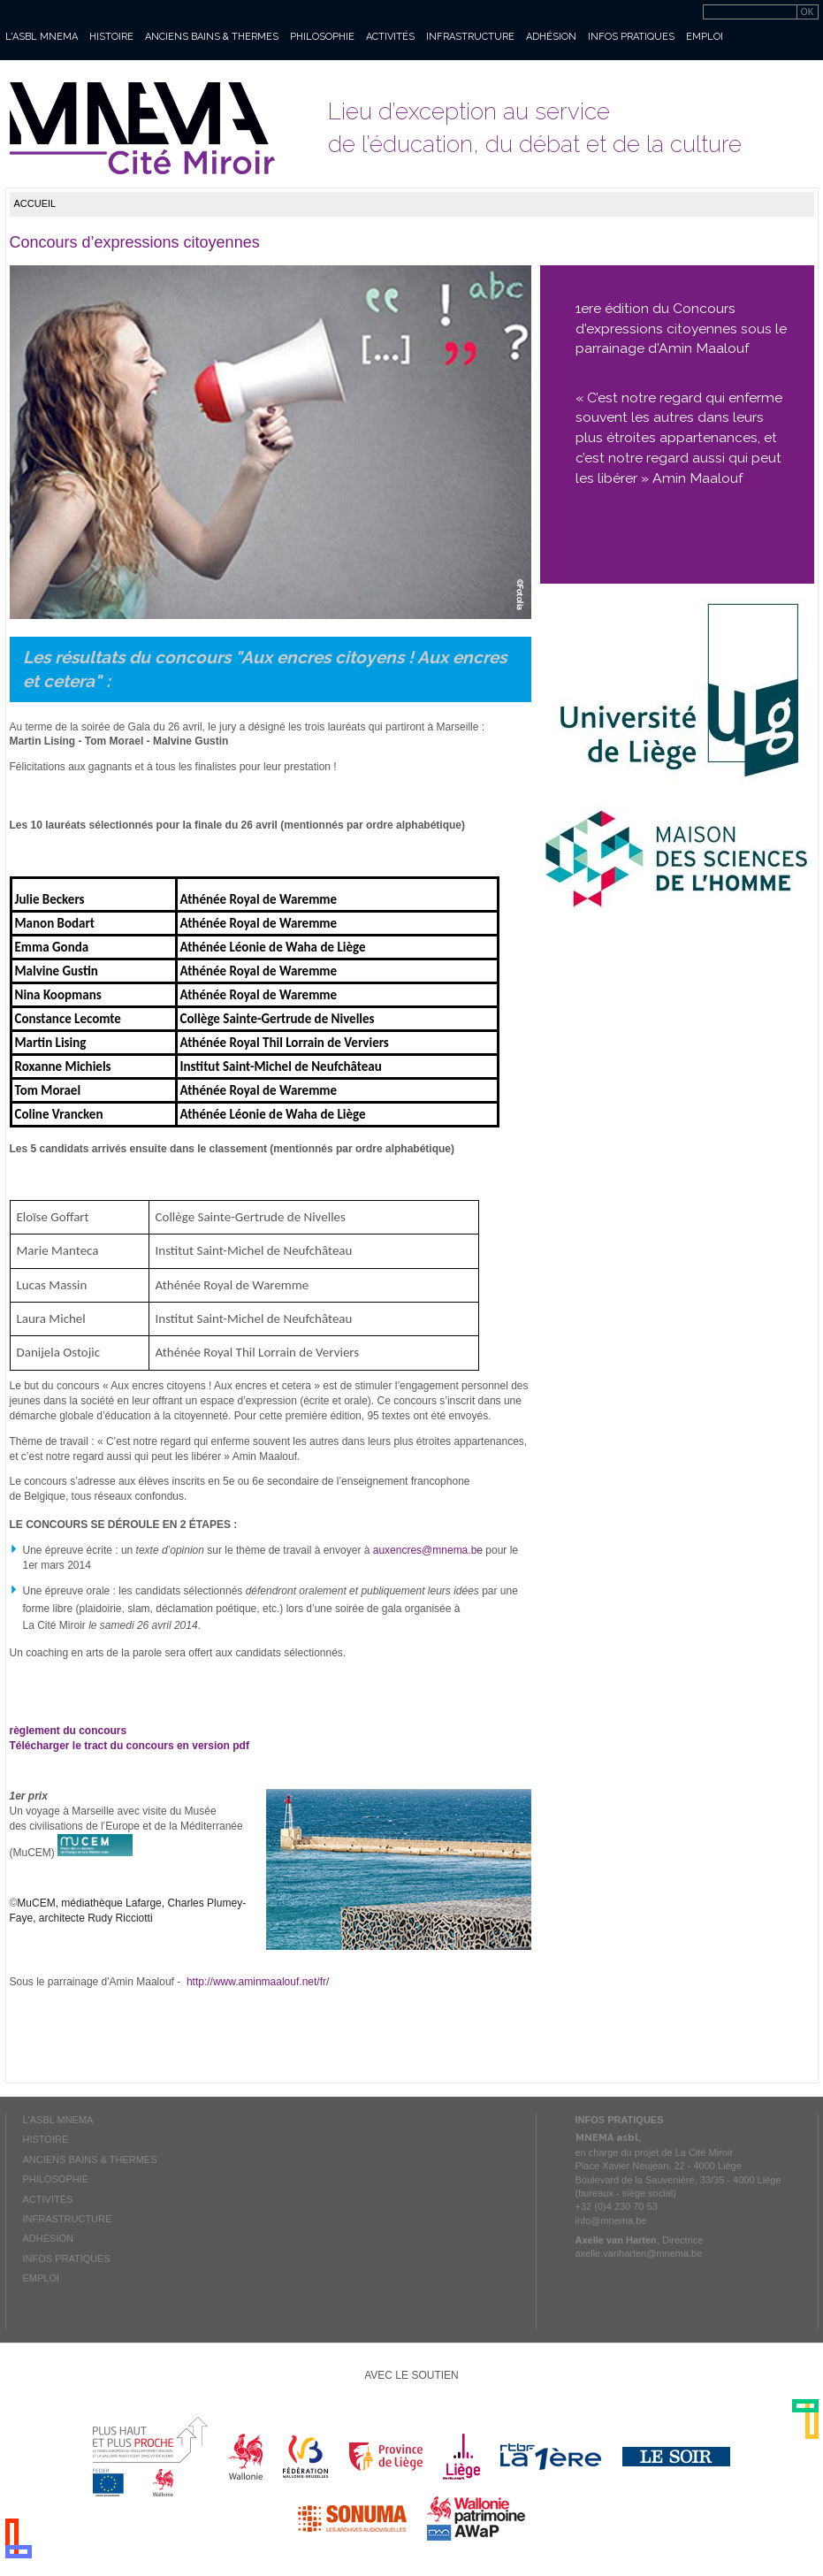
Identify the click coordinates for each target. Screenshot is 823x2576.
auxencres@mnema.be (428, 1550)
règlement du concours (68, 1730)
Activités (390, 36)
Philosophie (322, 36)
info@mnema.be (611, 2220)
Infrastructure (470, 36)
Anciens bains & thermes (211, 36)
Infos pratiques (631, 36)
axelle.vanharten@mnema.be (639, 2253)
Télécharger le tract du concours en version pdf (131, 1745)
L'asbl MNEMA (41, 36)
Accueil (35, 203)
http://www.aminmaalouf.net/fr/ (258, 1982)
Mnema (142, 128)
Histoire (111, 36)
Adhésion (551, 36)
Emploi (704, 36)
